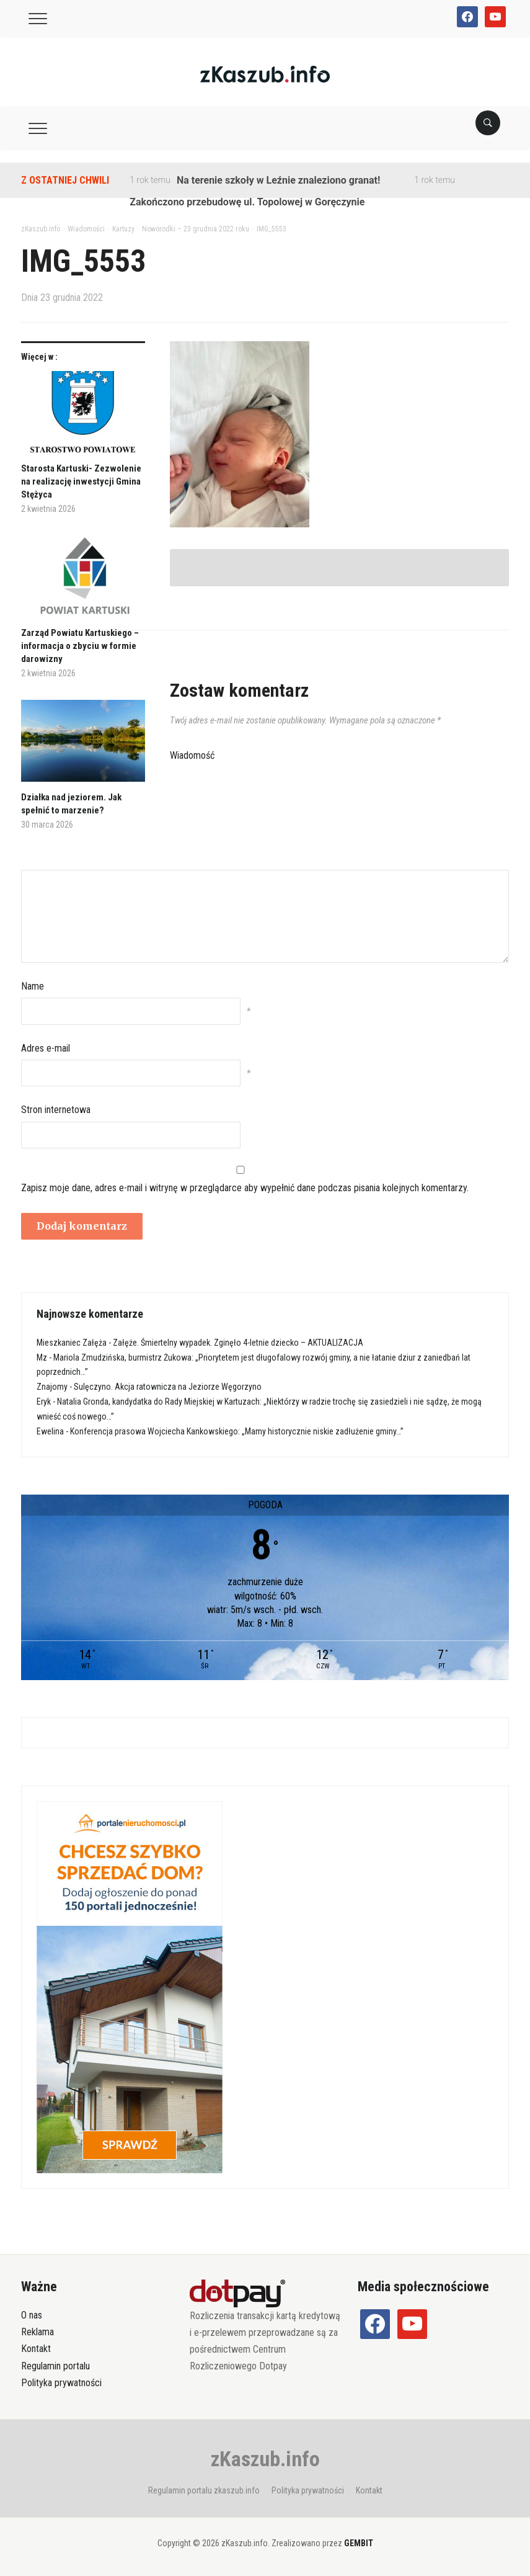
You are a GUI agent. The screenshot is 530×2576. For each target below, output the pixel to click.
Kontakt (36, 2349)
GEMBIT (358, 2543)
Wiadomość (192, 755)
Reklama (37, 2332)
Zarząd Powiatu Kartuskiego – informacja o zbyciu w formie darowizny (80, 645)
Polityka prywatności (61, 2383)
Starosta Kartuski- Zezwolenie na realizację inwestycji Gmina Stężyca (81, 481)
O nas (31, 2315)
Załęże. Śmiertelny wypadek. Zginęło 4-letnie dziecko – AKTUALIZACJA (238, 1343)
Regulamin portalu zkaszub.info (204, 2490)
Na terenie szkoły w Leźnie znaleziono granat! (278, 180)
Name (32, 986)
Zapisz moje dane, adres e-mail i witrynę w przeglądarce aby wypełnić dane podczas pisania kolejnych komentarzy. (245, 1188)
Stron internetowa (56, 1110)
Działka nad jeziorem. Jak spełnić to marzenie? (71, 804)
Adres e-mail (45, 1048)
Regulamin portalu (55, 2366)
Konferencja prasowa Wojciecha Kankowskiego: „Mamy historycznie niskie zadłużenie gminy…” (237, 1431)
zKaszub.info (265, 2458)
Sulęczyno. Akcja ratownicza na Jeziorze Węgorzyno (168, 1387)
